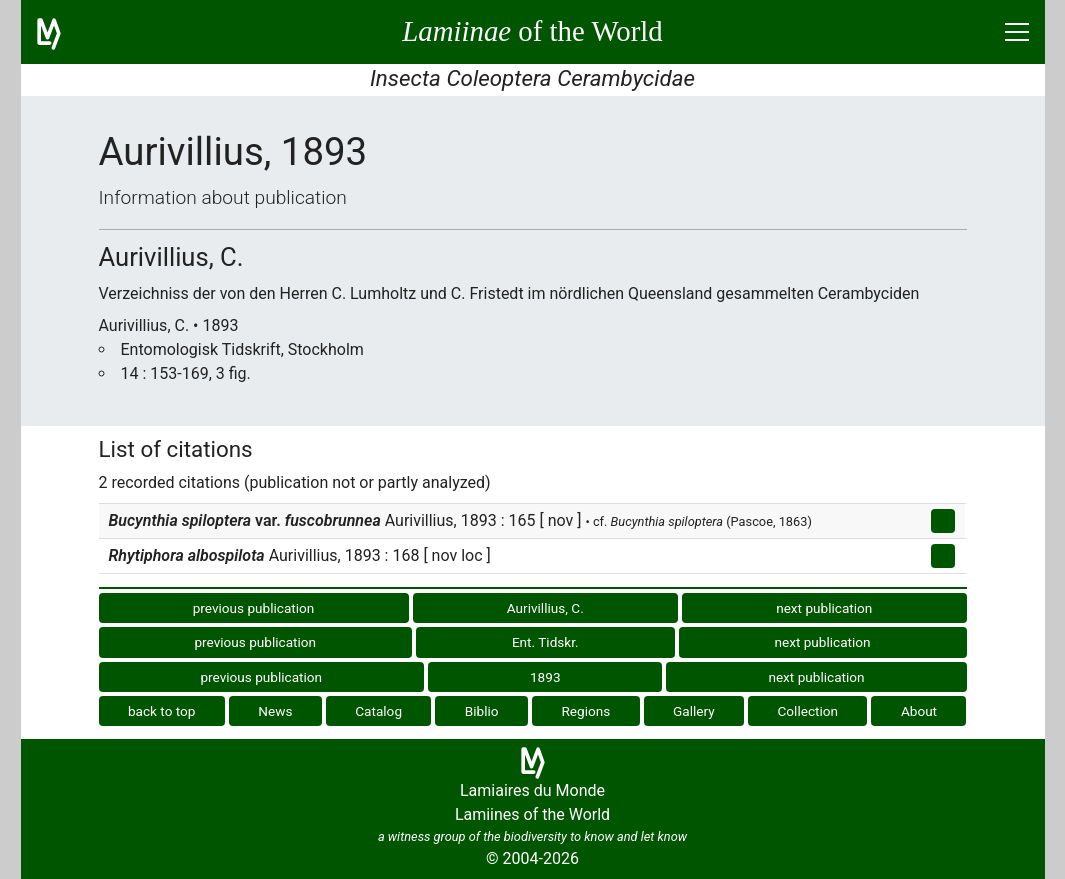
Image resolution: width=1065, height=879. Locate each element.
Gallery (694, 711)
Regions (585, 711)
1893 (545, 677)
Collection (808, 711)
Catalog (378, 711)
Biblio (482, 711)
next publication (824, 608)
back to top (162, 711)
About (919, 711)
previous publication (254, 608)
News (275, 711)
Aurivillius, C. (545, 608)
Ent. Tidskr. (545, 642)
